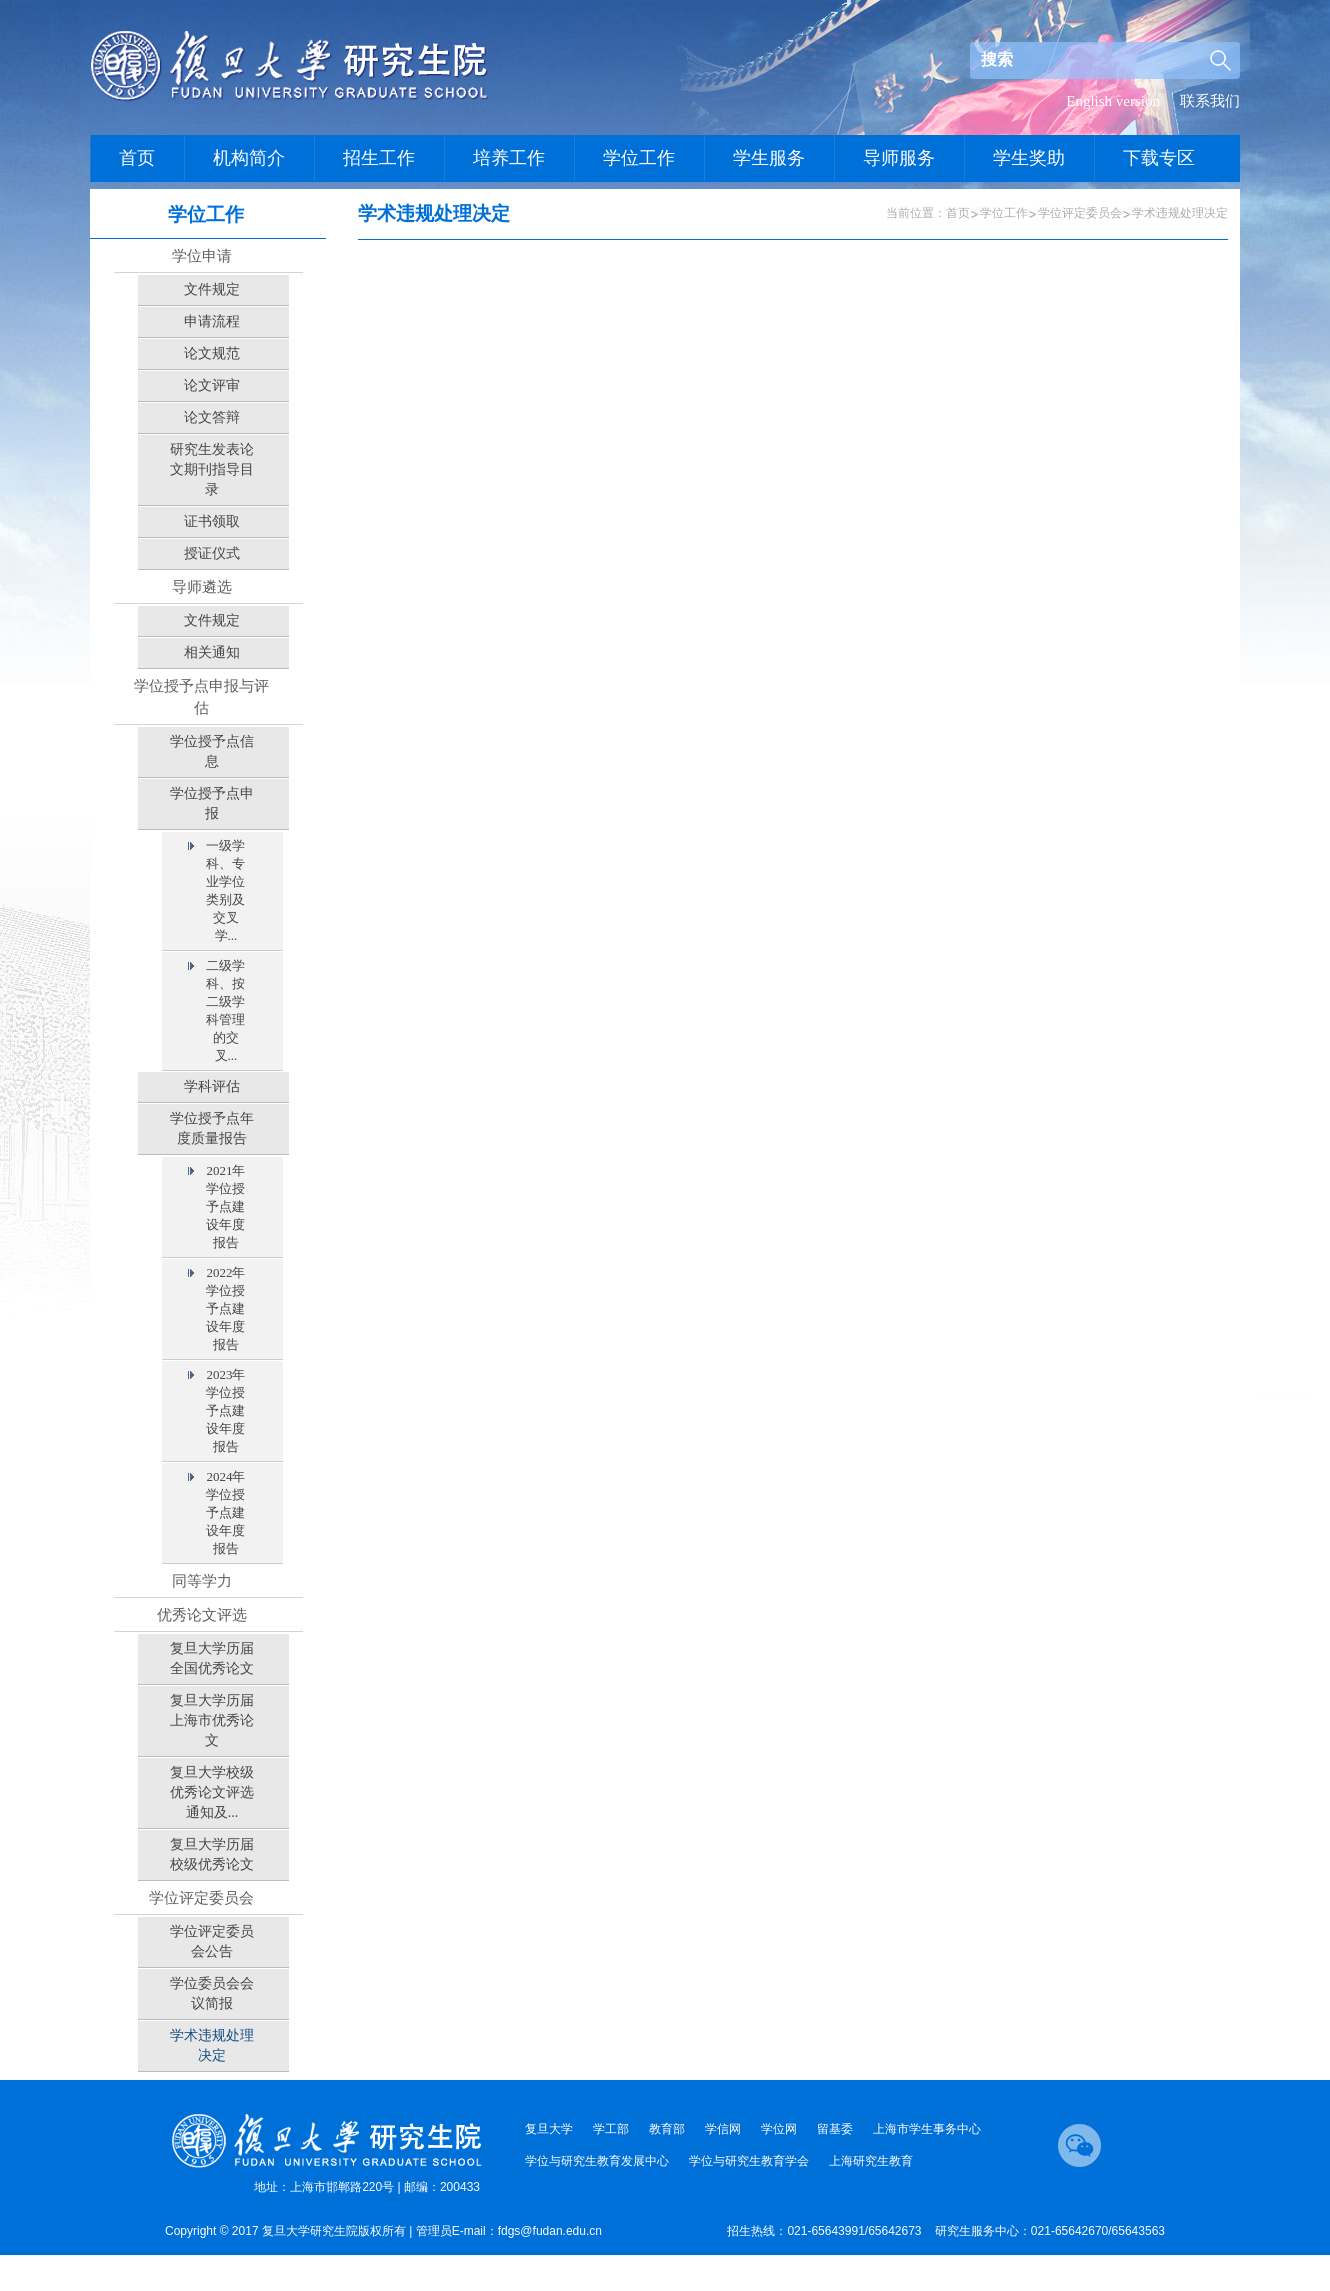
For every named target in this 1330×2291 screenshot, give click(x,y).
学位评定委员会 (1080, 213)
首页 (958, 213)
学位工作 (1004, 213)
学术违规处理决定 (1180, 213)
